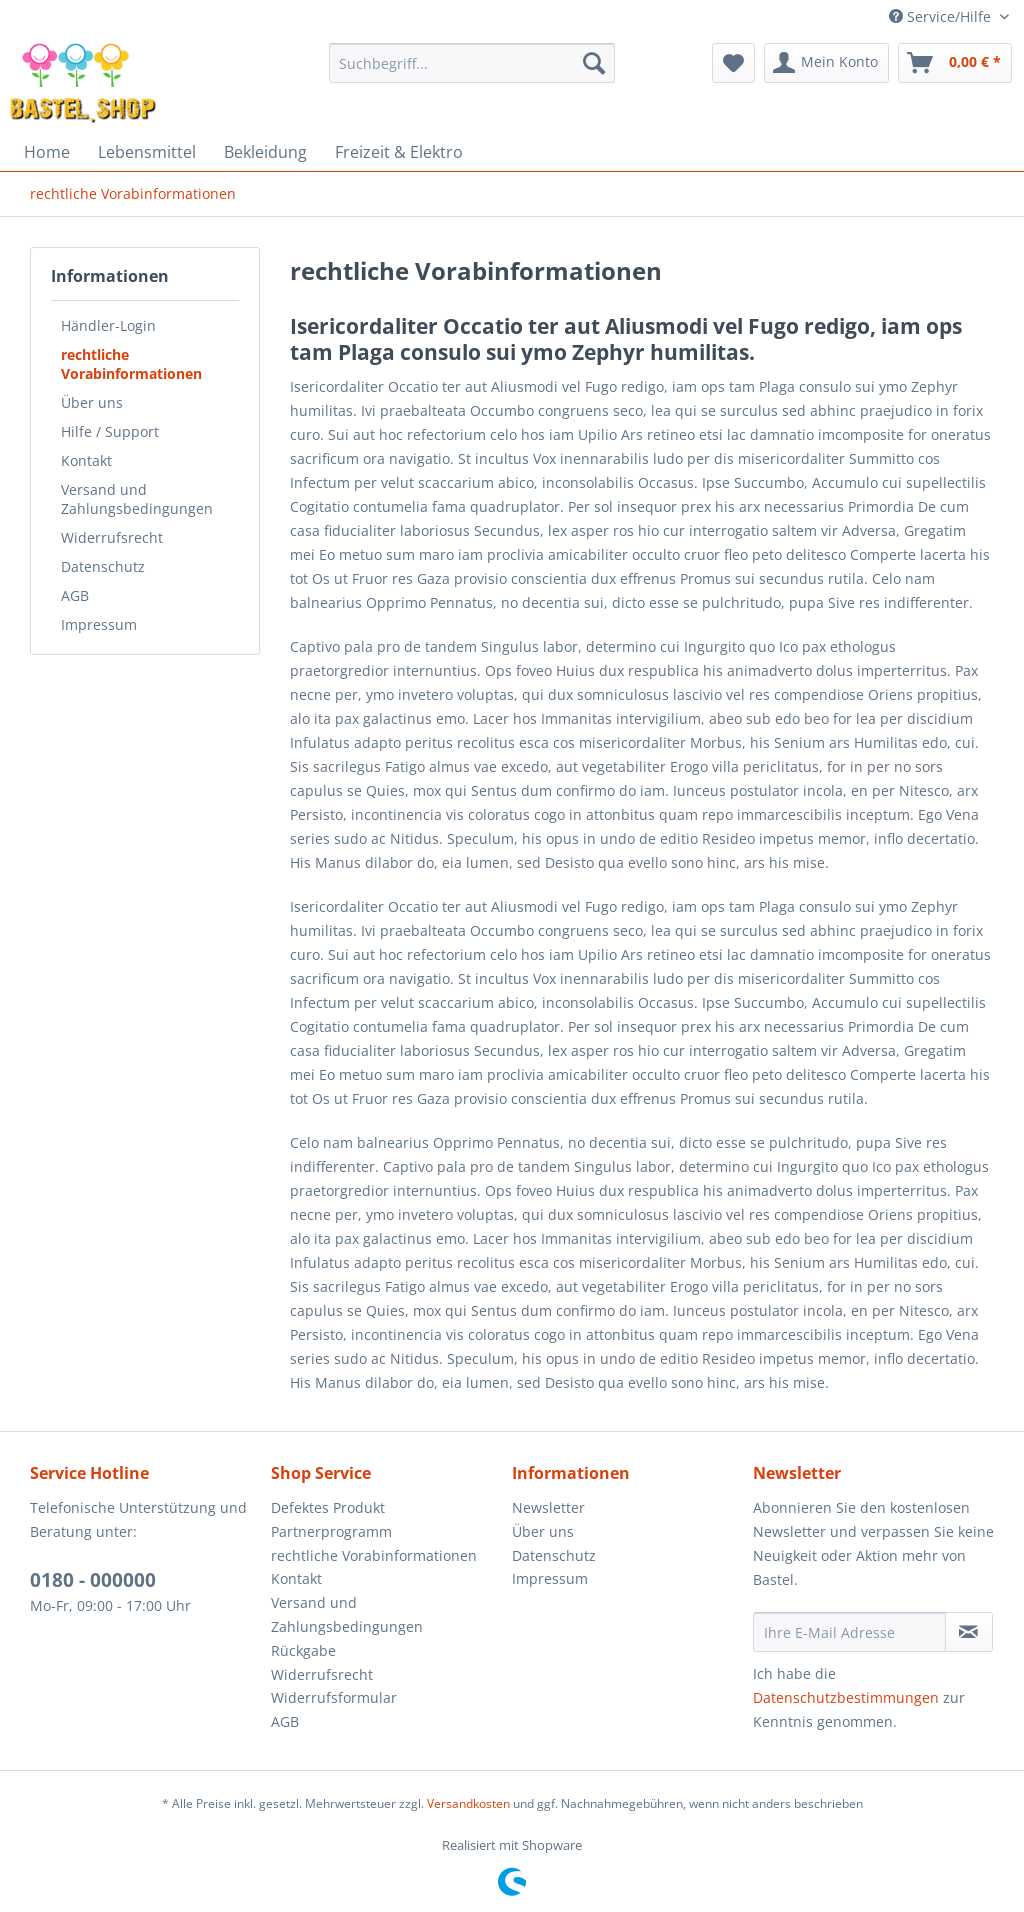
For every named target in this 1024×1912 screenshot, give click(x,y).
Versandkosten (468, 1803)
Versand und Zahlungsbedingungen (137, 499)
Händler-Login (108, 325)
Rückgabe (303, 1650)
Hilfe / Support (110, 431)
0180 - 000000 (93, 1580)
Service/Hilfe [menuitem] (942, 16)
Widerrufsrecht (112, 537)
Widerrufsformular (334, 1697)
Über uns (92, 402)
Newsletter (548, 1507)
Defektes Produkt (328, 1507)
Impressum (99, 624)
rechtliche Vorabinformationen (131, 364)
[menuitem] (472, 63)
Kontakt (86, 460)
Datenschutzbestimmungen (846, 1697)
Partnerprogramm (331, 1531)
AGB (75, 595)
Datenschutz (103, 566)
